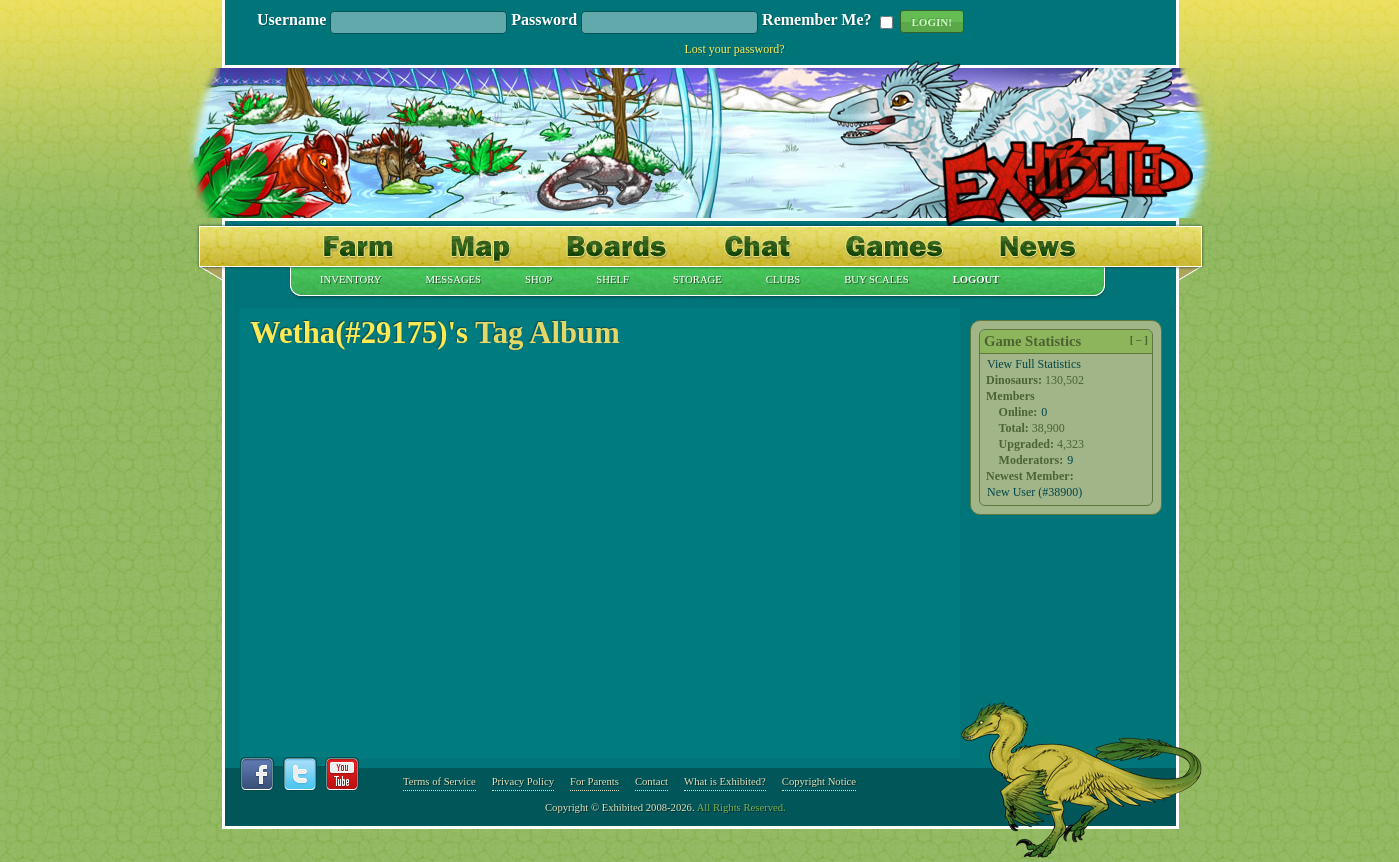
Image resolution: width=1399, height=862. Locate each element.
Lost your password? (735, 49)
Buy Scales (876, 280)
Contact (651, 781)
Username (291, 20)
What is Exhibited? (725, 781)
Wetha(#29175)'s (359, 333)
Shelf (612, 280)
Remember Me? (816, 20)
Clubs (783, 280)
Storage (697, 280)
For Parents (594, 781)
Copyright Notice (819, 781)
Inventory (350, 280)
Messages (453, 280)
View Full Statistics (1034, 364)
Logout (976, 280)
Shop (538, 280)
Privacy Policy (523, 781)
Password (544, 20)
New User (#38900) (1034, 492)
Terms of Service (439, 781)
